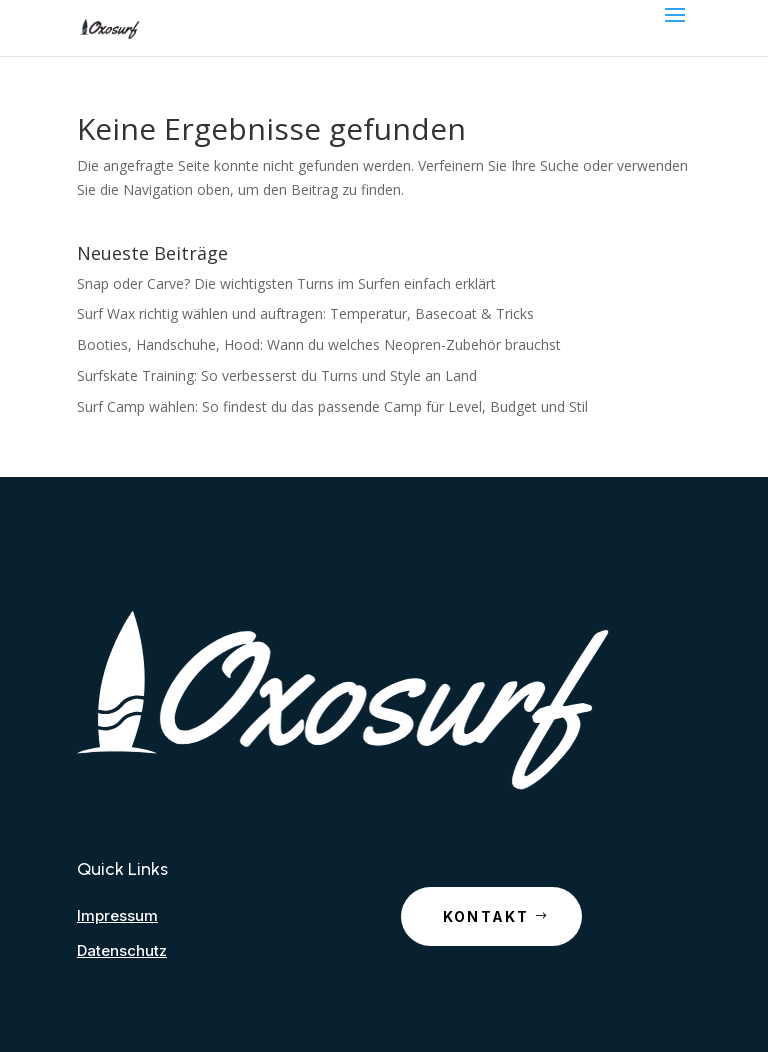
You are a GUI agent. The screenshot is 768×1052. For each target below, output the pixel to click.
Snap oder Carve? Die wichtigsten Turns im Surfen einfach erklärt (286, 283)
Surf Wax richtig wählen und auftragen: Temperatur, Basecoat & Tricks (305, 313)
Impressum (117, 915)
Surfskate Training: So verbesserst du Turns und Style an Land (277, 375)
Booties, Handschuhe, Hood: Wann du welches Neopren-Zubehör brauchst (319, 344)
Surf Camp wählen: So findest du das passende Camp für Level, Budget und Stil (332, 406)
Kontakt (486, 916)
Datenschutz (122, 950)
